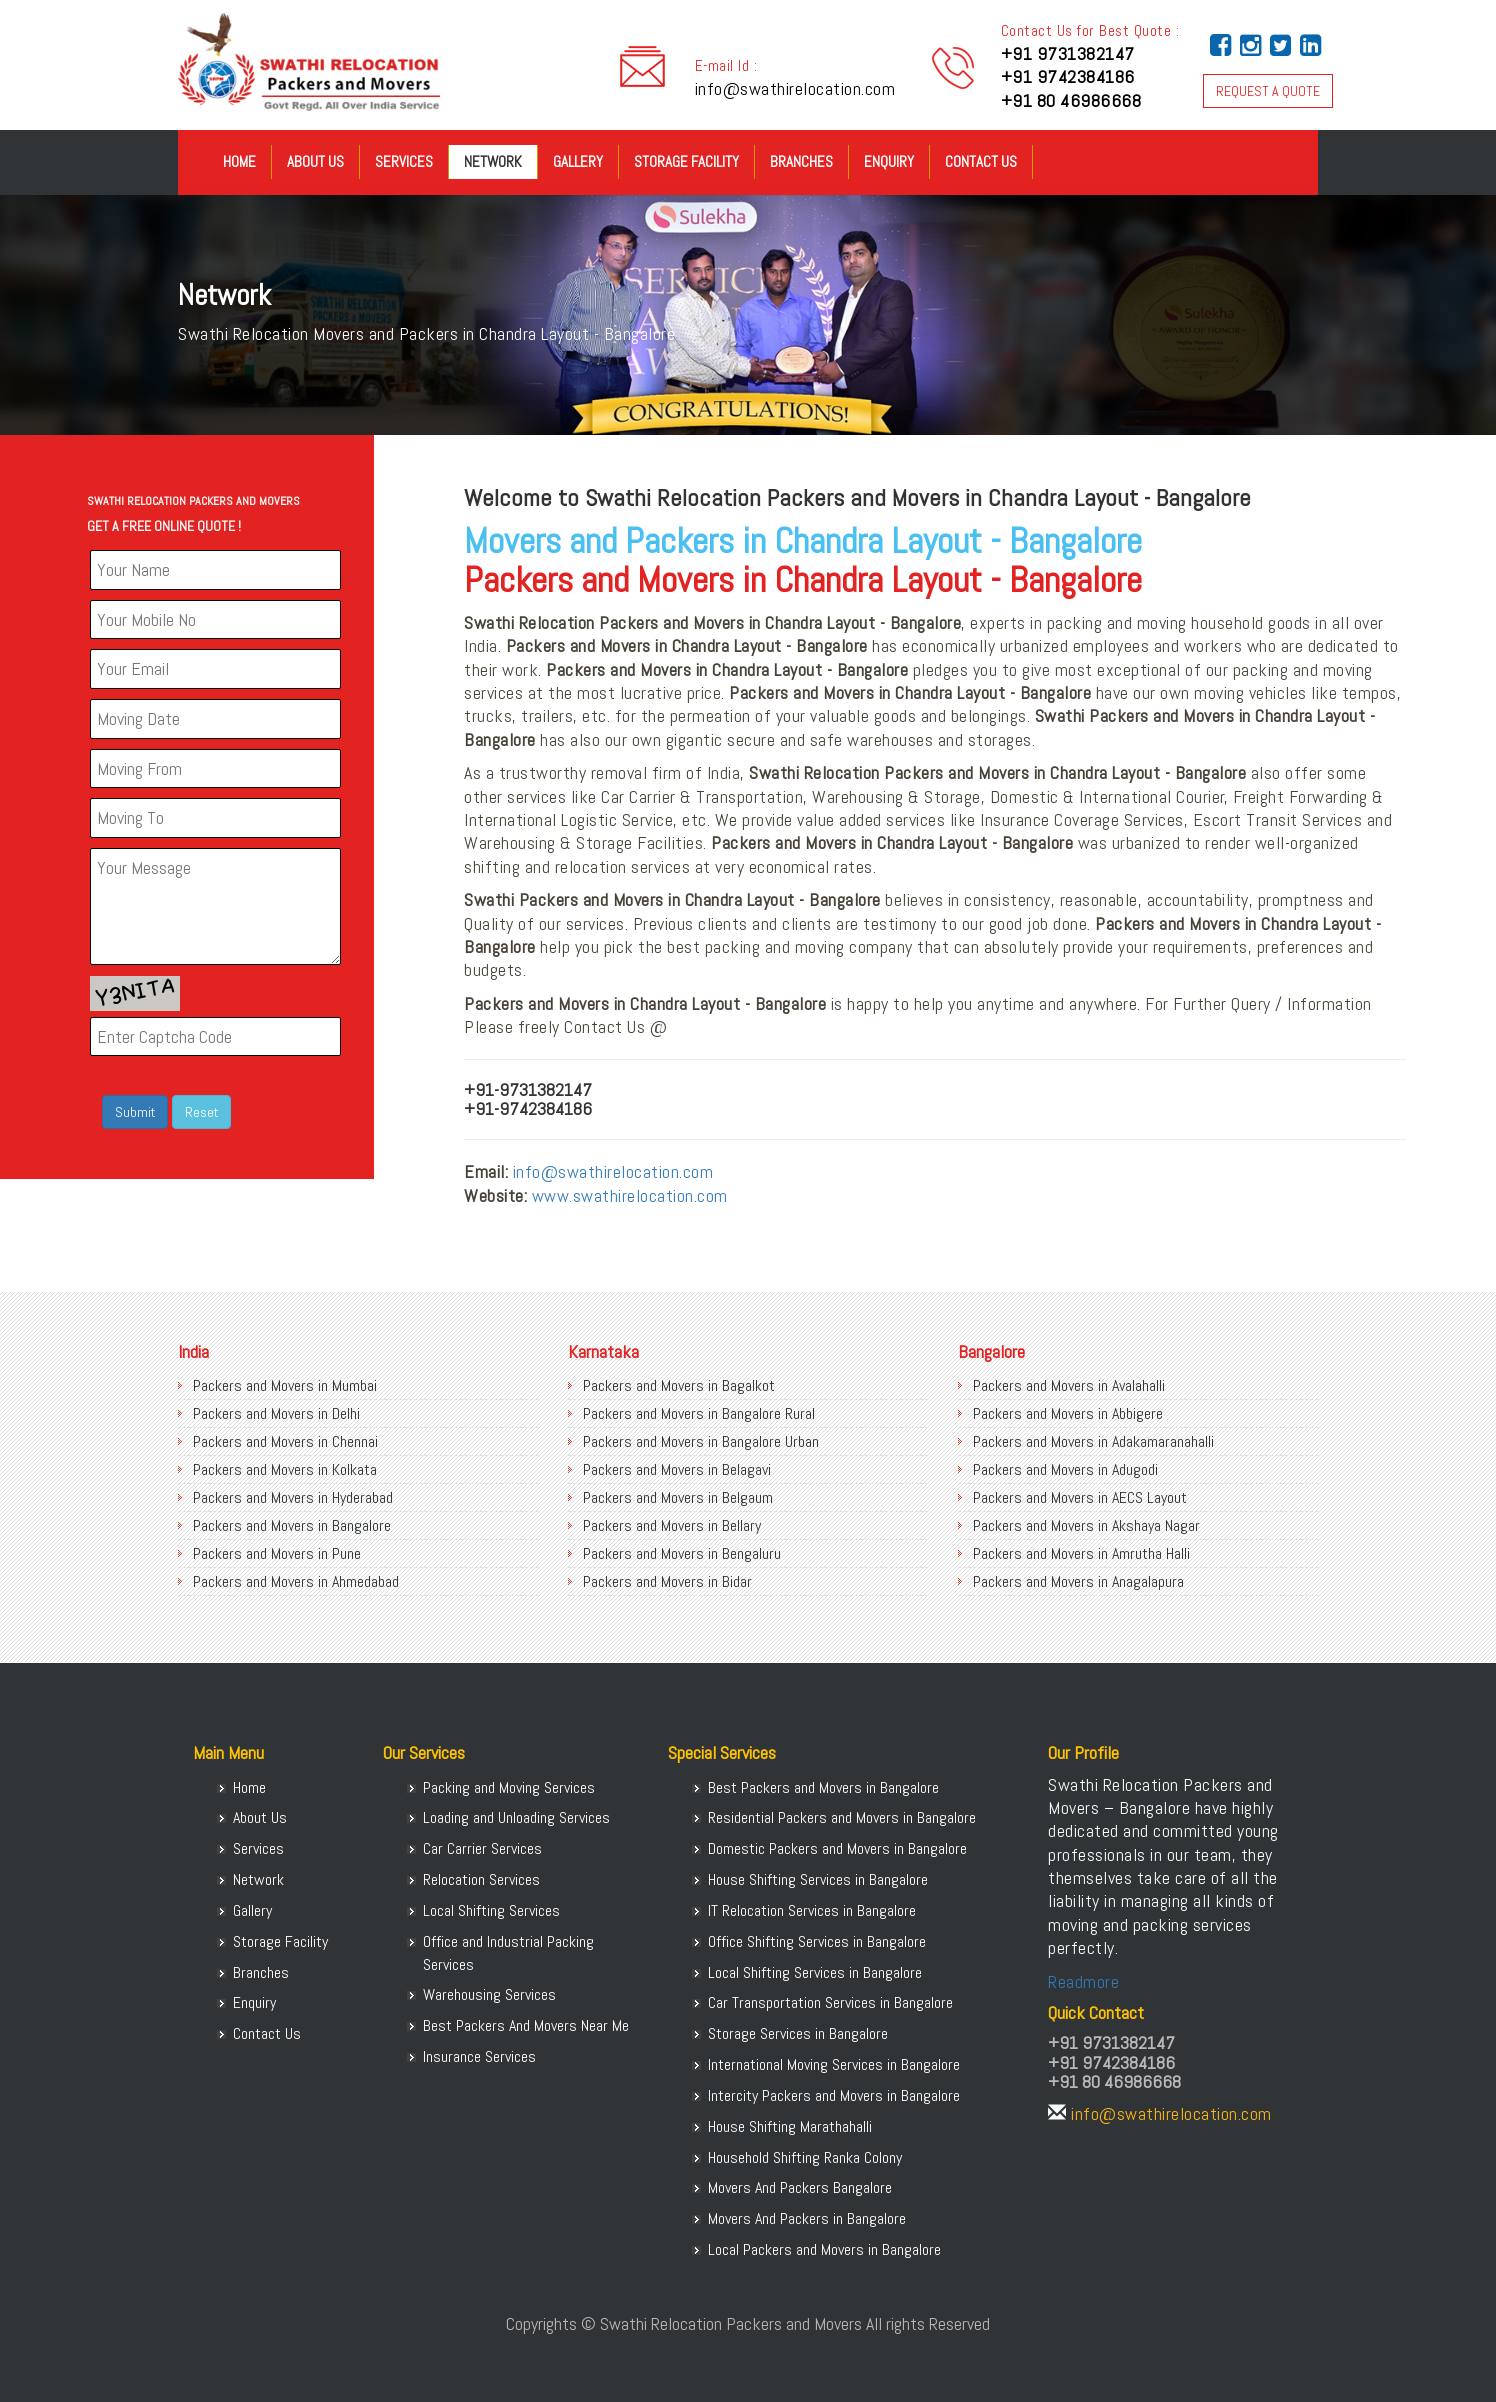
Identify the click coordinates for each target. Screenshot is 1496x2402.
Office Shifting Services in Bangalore (817, 1941)
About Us (315, 161)
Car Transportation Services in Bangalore (830, 2002)
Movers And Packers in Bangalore (807, 2218)
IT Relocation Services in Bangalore (812, 1910)
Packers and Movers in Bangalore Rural (699, 1413)
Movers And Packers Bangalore (800, 2187)
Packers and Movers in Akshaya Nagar (1086, 1525)
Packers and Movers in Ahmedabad (296, 1581)
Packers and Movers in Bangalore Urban (701, 1441)
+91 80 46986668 (1071, 100)
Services (404, 161)
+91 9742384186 (1068, 76)
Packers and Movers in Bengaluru (682, 1553)
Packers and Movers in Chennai (285, 1441)
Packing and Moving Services (509, 1787)
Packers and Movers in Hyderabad (293, 1497)
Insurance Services (479, 2056)
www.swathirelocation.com (630, 1195)
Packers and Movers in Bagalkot (679, 1385)
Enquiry (889, 161)
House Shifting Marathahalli (790, 2126)
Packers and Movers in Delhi (276, 1413)
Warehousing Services (489, 1994)
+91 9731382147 (1068, 53)
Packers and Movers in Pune (277, 1553)
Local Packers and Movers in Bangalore (824, 2249)
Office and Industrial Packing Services (508, 1953)
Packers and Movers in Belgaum (678, 1497)
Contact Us (981, 161)
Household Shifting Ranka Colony (805, 2157)
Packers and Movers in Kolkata (285, 1469)
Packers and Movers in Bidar (667, 1581)
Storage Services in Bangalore (798, 2033)
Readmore (1083, 1981)
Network (493, 161)
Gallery (578, 161)
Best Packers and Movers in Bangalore (823, 1787)
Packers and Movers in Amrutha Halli (1081, 1553)
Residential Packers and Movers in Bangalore (842, 1817)
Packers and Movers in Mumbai (285, 1385)
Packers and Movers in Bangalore (292, 1525)
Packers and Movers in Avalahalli (1069, 1385)
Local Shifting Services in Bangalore (815, 1972)
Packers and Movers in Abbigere (1068, 1413)
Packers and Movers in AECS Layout (1080, 1497)
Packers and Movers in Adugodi (1065, 1469)
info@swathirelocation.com (795, 88)
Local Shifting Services (491, 1910)
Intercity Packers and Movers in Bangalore (834, 2095)
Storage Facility (686, 161)
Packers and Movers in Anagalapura (1078, 1581)
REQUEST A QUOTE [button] (1268, 91)
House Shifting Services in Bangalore (818, 1879)
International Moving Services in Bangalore (834, 2064)
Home (239, 161)
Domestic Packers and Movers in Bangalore (837, 1848)
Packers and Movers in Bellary (672, 1525)
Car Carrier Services (482, 1848)
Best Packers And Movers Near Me (526, 2025)
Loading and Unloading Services (516, 1817)
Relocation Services (481, 1879)
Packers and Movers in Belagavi (677, 1469)
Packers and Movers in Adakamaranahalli (1093, 1441)
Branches (801, 161)
